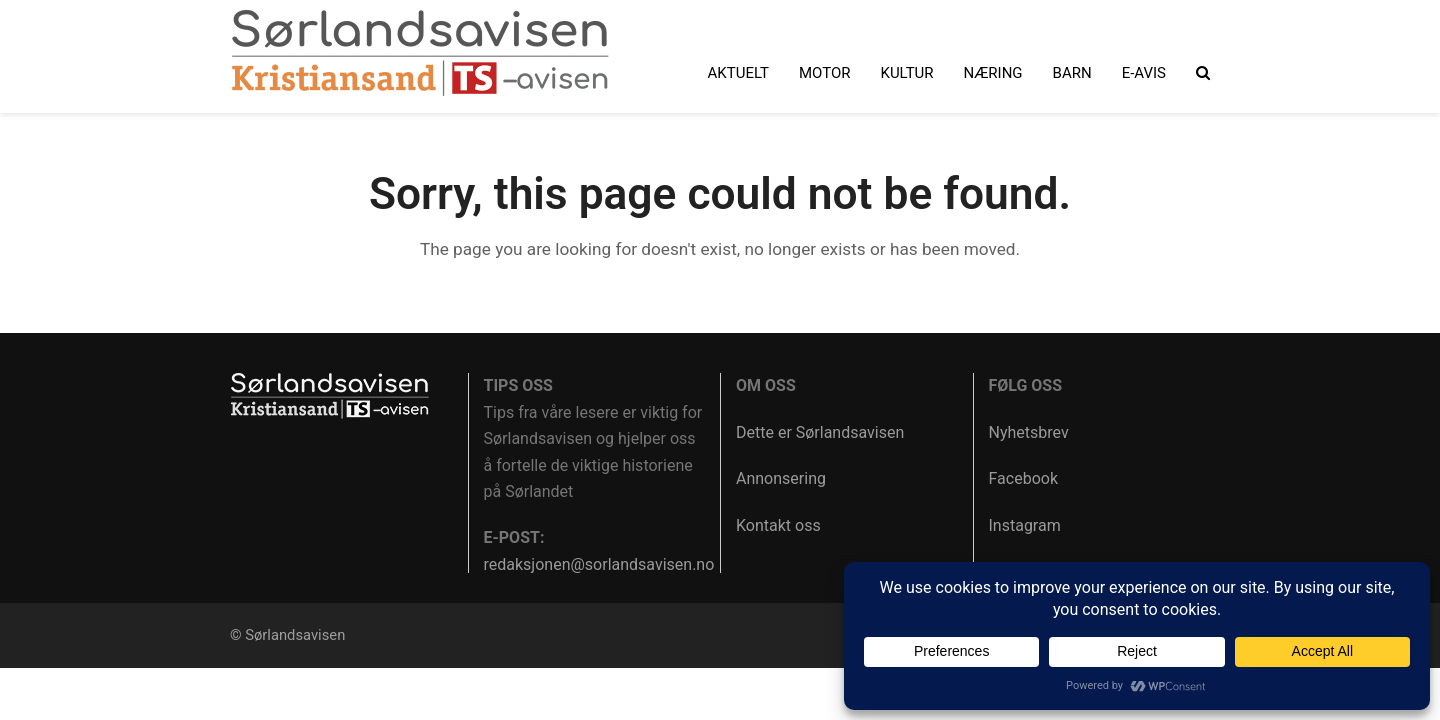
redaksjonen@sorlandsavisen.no (599, 564)
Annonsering (781, 478)
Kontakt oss (778, 525)
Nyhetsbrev (1029, 432)
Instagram (1025, 525)
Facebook (1023, 478)
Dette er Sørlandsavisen (820, 432)
